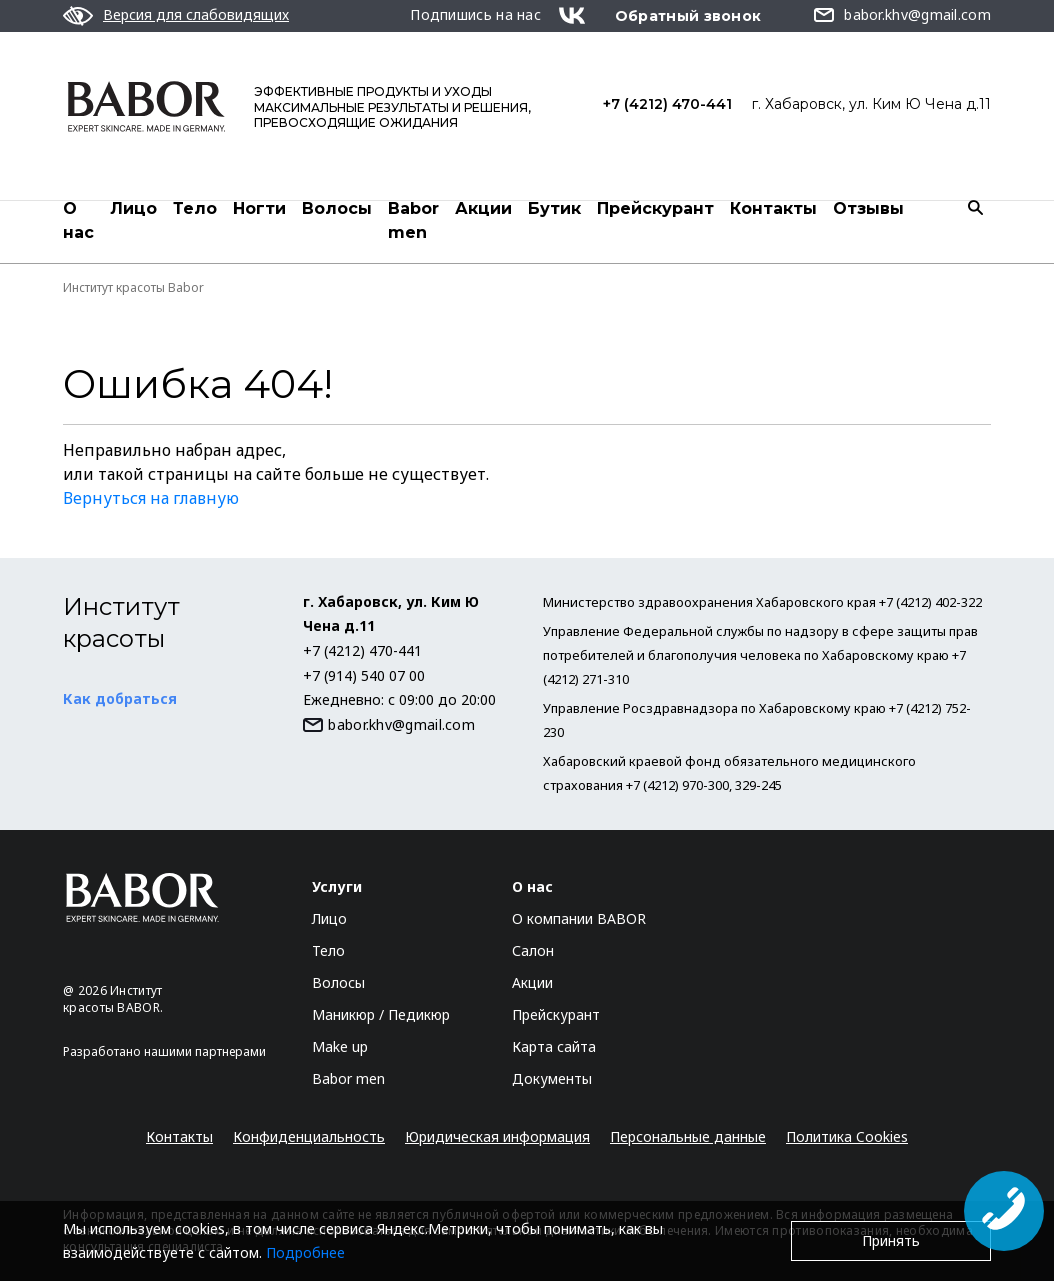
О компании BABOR (579, 918)
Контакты (773, 208)
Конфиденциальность (309, 1136)
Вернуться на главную (151, 498)
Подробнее (305, 1252)
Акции (483, 208)
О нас (78, 220)
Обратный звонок (688, 16)
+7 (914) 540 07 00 (364, 675)
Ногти (259, 208)
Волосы (337, 208)
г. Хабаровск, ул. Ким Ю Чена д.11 (871, 104)
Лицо (133, 208)
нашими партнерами (205, 1051)
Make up (340, 1046)
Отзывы (868, 208)
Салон (533, 950)
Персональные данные (688, 1136)
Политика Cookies (847, 1136)
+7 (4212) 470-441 (667, 104)
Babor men (413, 220)
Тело (195, 208)
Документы (552, 1078)
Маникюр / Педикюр (381, 1014)
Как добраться (120, 698)
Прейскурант (655, 208)
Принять (891, 1240)
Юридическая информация (497, 1136)
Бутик (554, 208)
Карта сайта (554, 1046)
